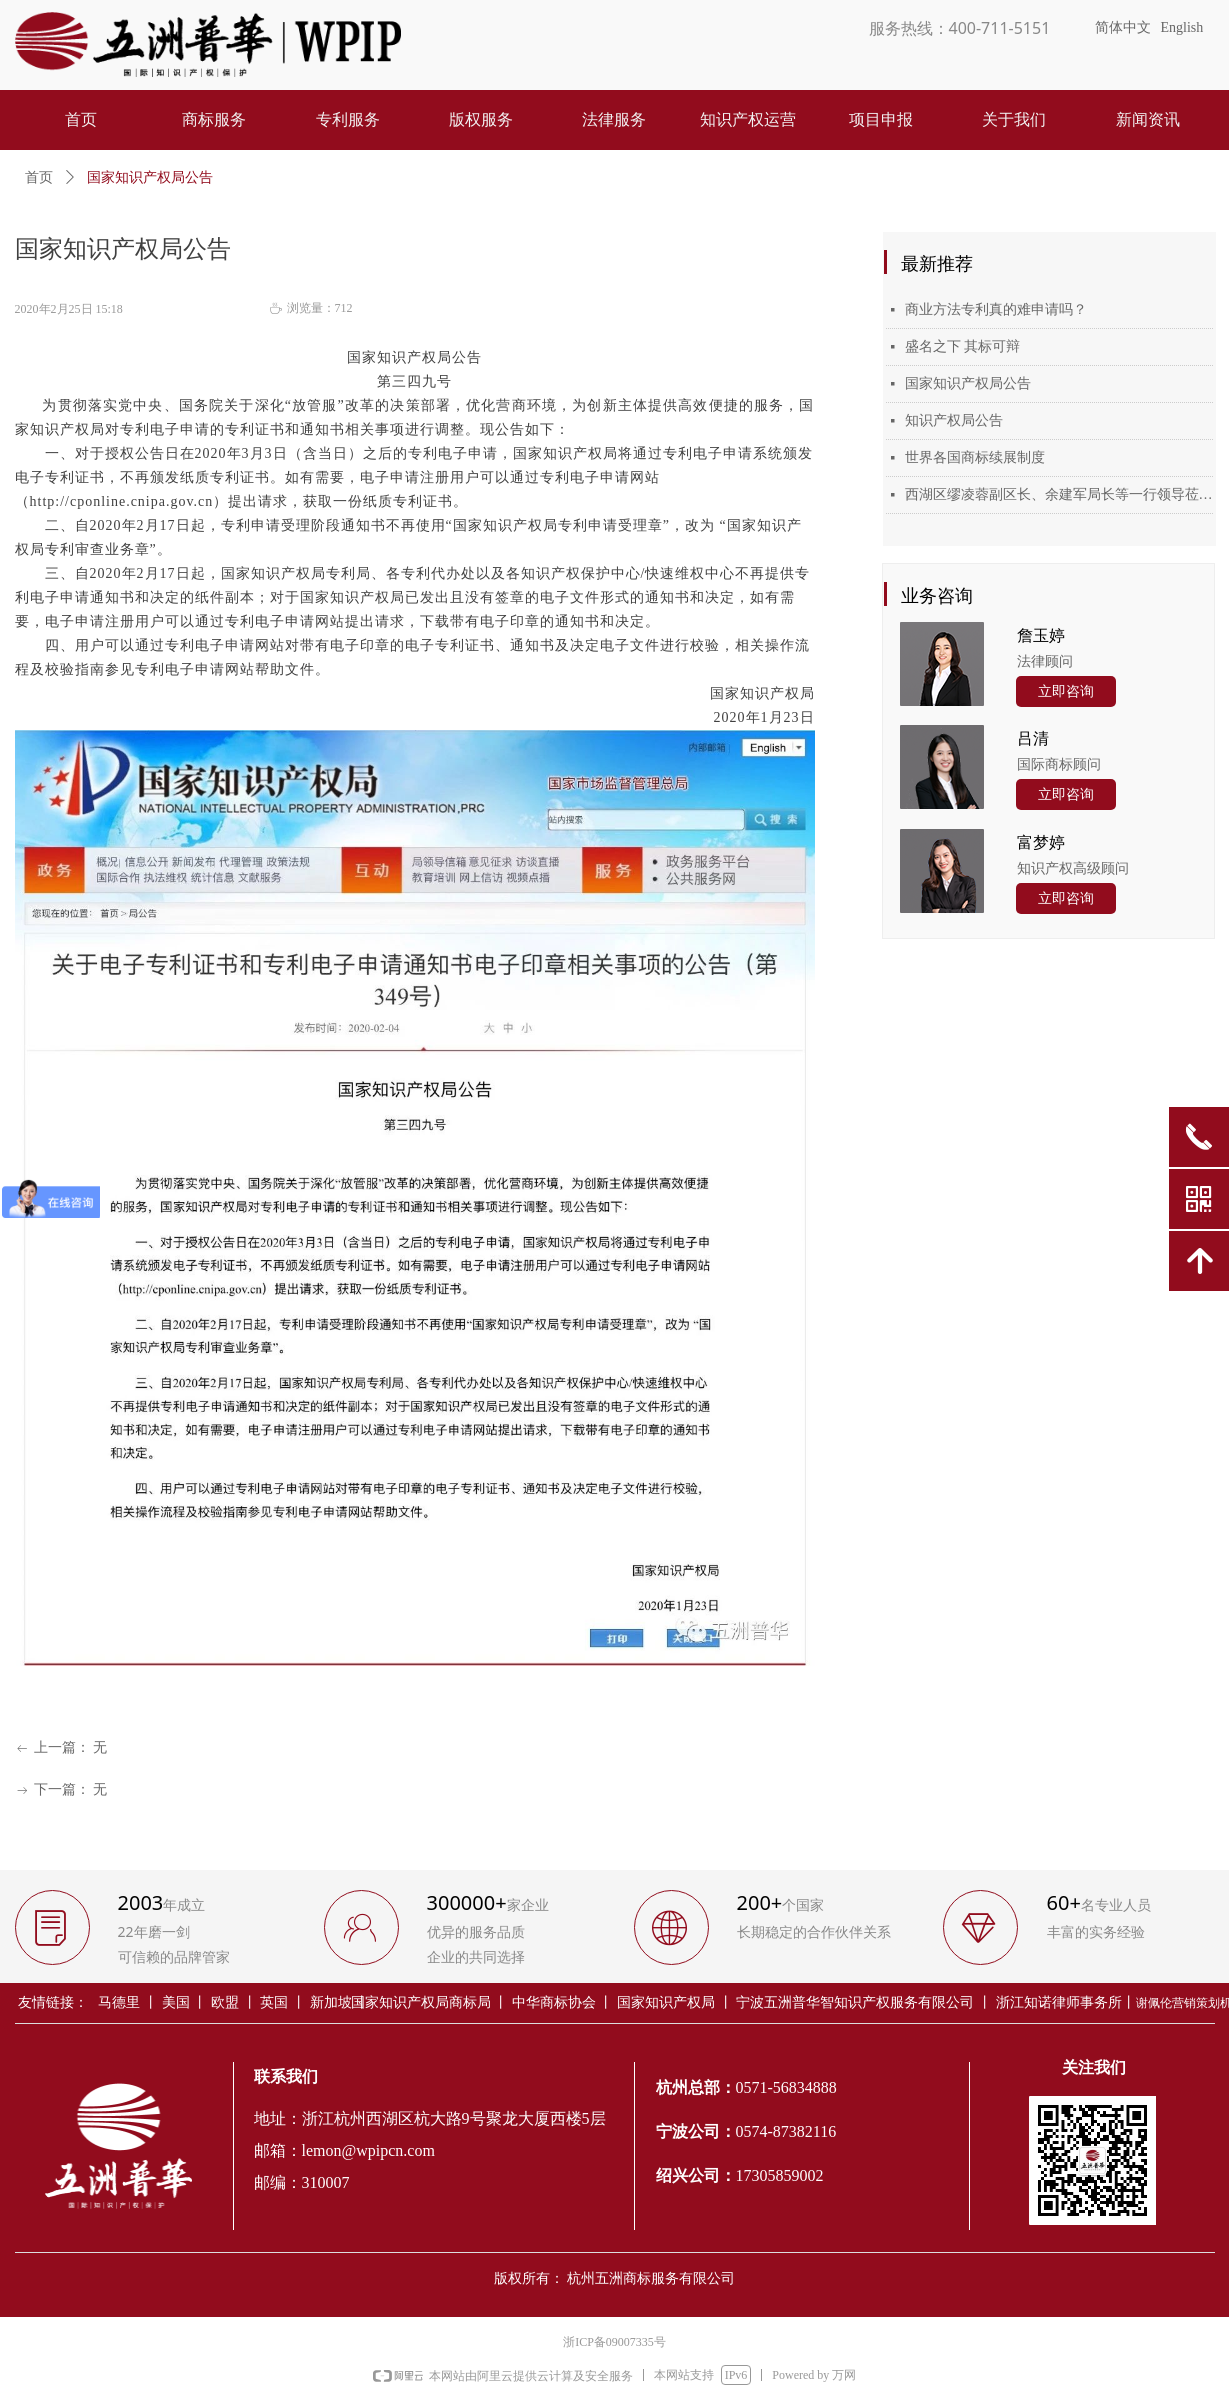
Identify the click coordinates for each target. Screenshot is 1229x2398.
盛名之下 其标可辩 (963, 346)
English (1182, 27)
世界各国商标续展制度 (975, 457)
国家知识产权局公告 (968, 383)
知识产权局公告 (954, 420)
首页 (39, 177)
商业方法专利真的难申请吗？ (996, 309)
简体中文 (1123, 27)
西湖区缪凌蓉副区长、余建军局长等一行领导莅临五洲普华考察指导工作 (1059, 494)
